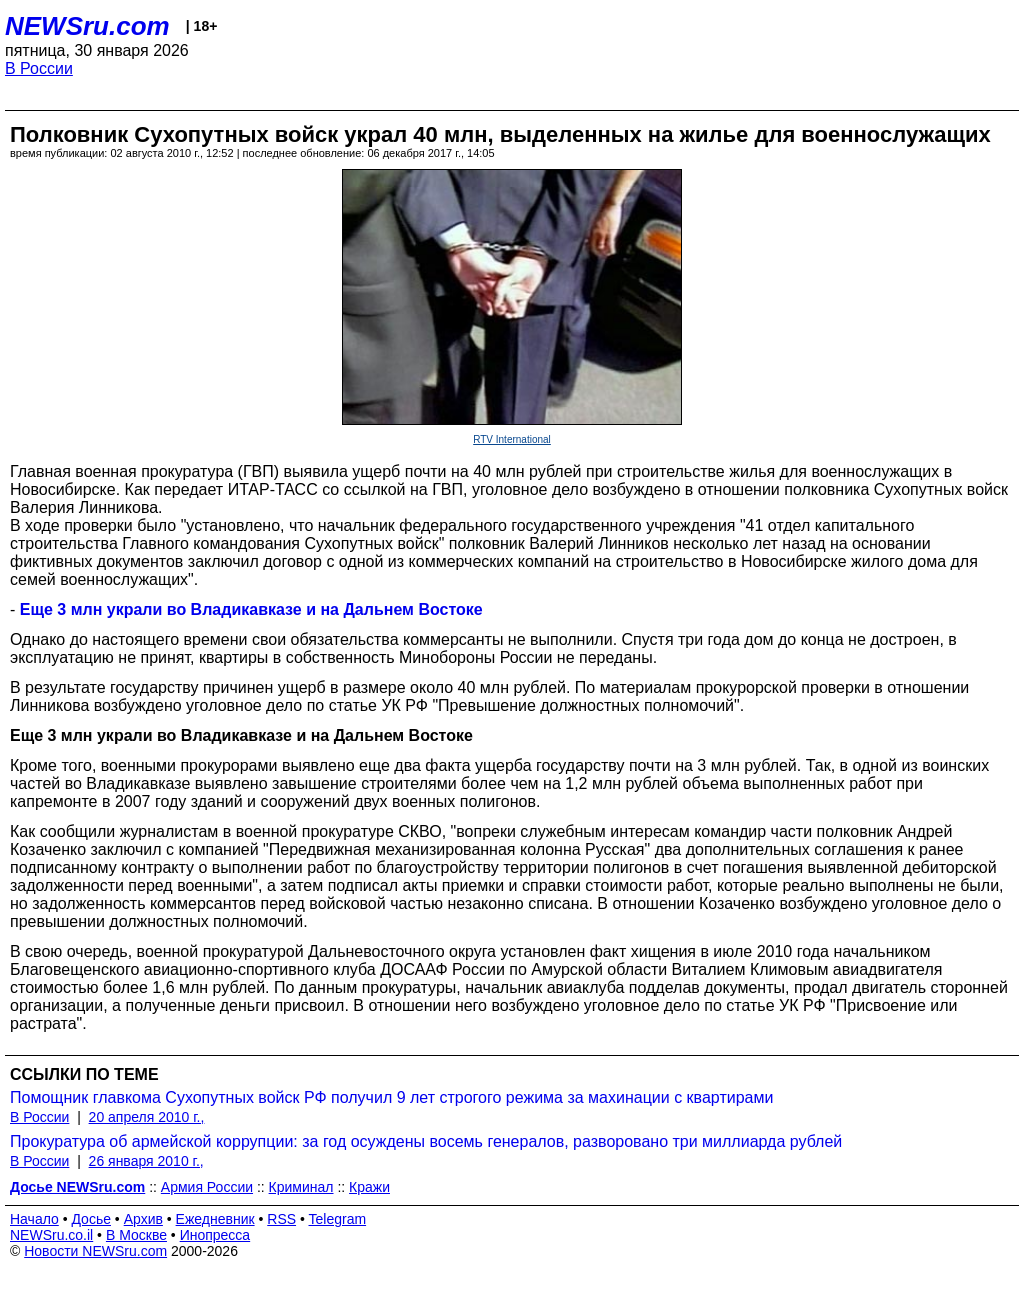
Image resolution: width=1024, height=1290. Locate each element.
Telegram (338, 1219)
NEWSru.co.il (51, 1235)
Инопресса (215, 1235)
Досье (91, 1219)
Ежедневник (215, 1219)
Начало (34, 1219)
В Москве (136, 1235)
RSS (281, 1219)
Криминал (301, 1187)
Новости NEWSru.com (95, 1251)
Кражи (369, 1187)
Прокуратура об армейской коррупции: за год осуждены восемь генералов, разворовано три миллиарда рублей (426, 1141)
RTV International (512, 439)
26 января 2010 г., (146, 1161)
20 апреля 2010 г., (147, 1117)
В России (39, 68)
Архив (143, 1219)
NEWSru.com (87, 26)
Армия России (207, 1187)
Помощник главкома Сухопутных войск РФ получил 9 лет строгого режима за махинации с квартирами (391, 1097)
